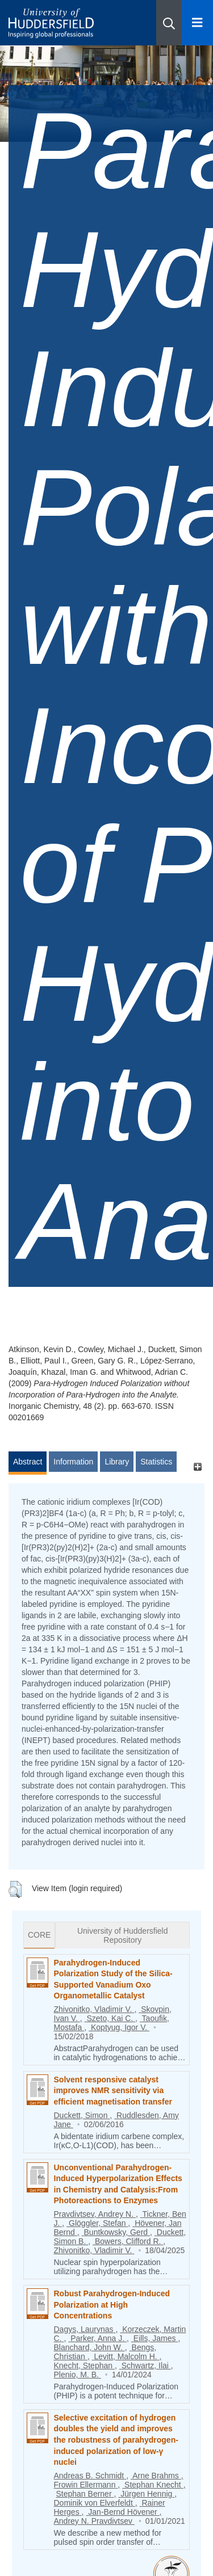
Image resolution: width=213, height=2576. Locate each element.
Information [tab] (73, 1461)
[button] (169, 22)
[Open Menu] (197, 22)
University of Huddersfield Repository (122, 1935)
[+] (197, 1467)
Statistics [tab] (156, 1461)
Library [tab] (117, 1461)
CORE (39, 1934)
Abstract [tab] (27, 1461)
